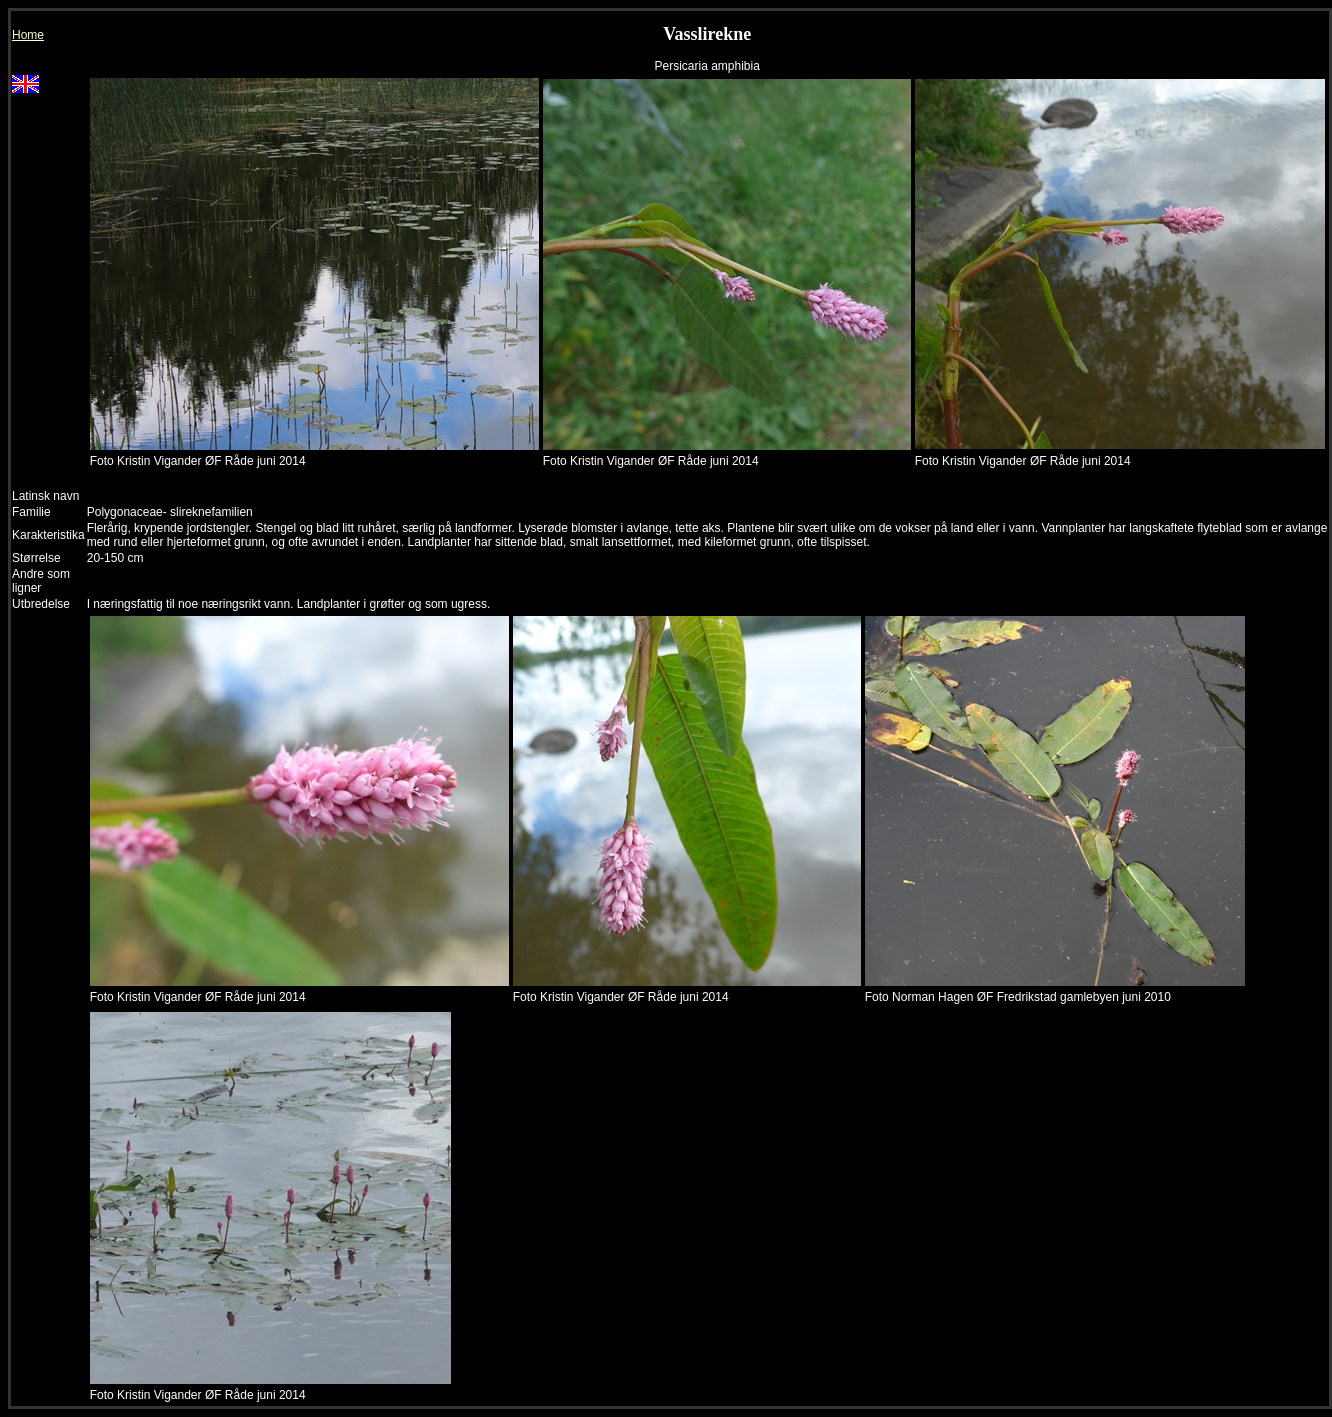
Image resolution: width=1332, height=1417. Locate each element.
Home (28, 35)
